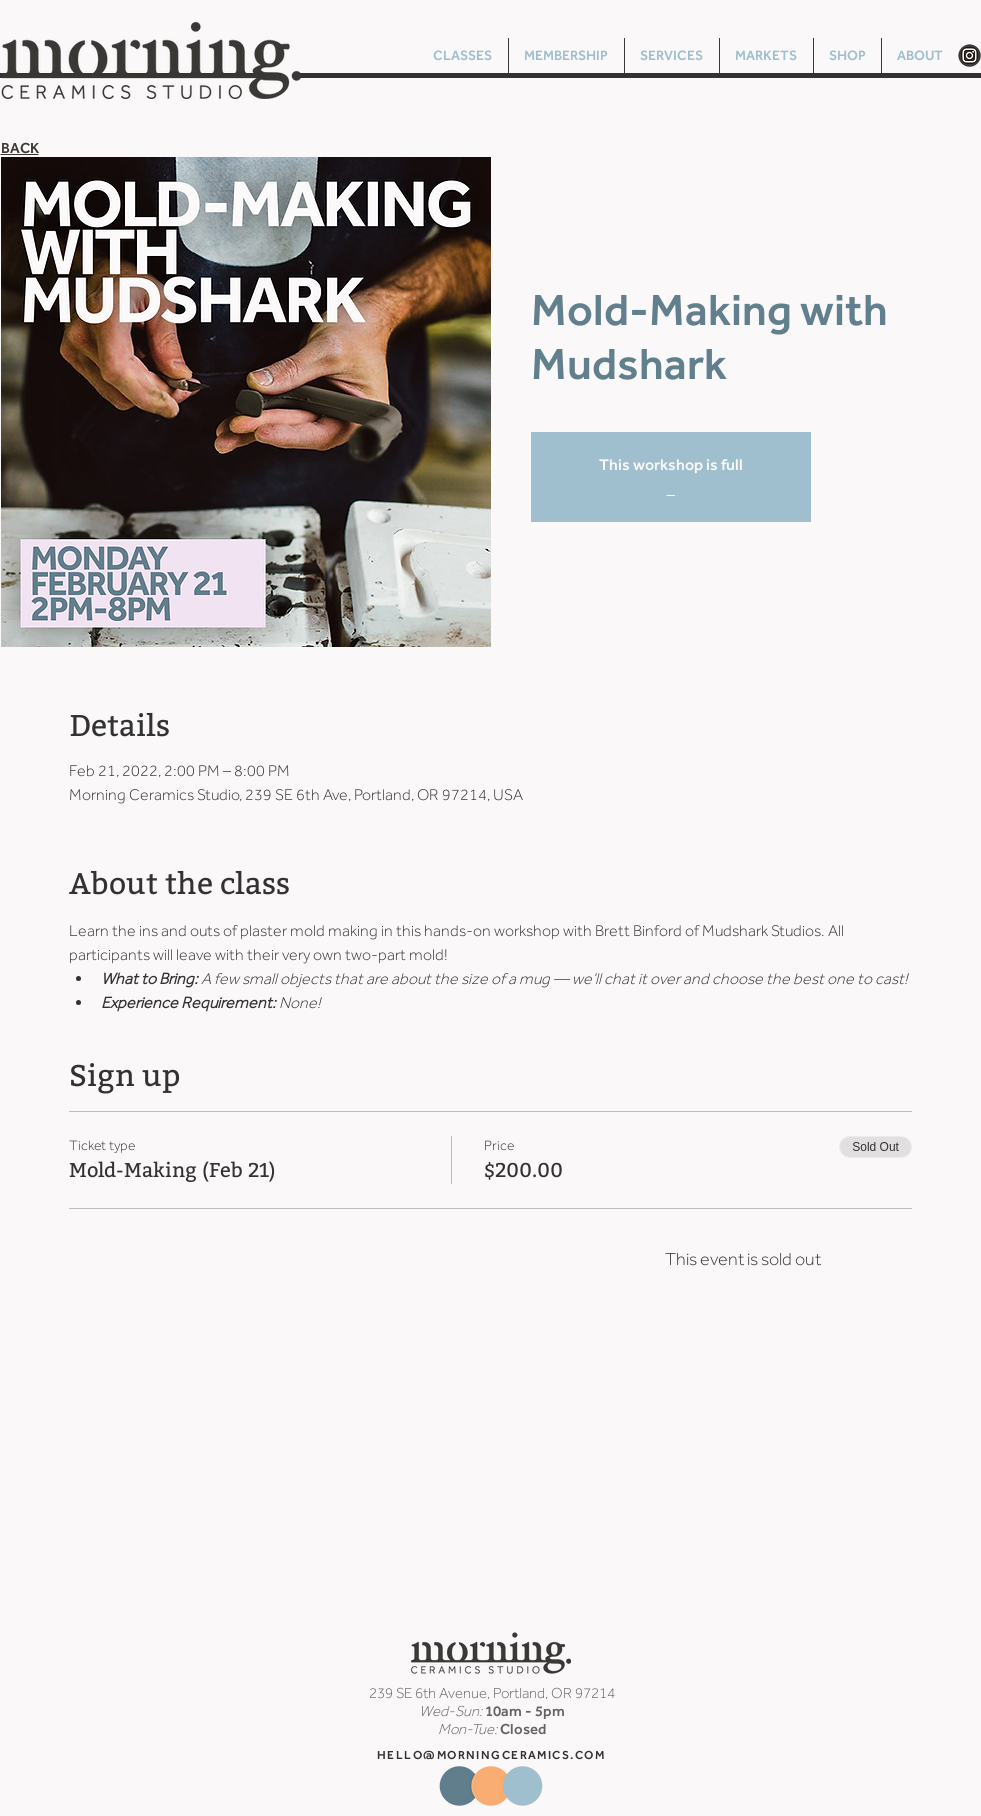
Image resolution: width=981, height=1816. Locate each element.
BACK (20, 148)
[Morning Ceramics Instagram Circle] (969, 55)
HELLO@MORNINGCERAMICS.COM (491, 1755)
